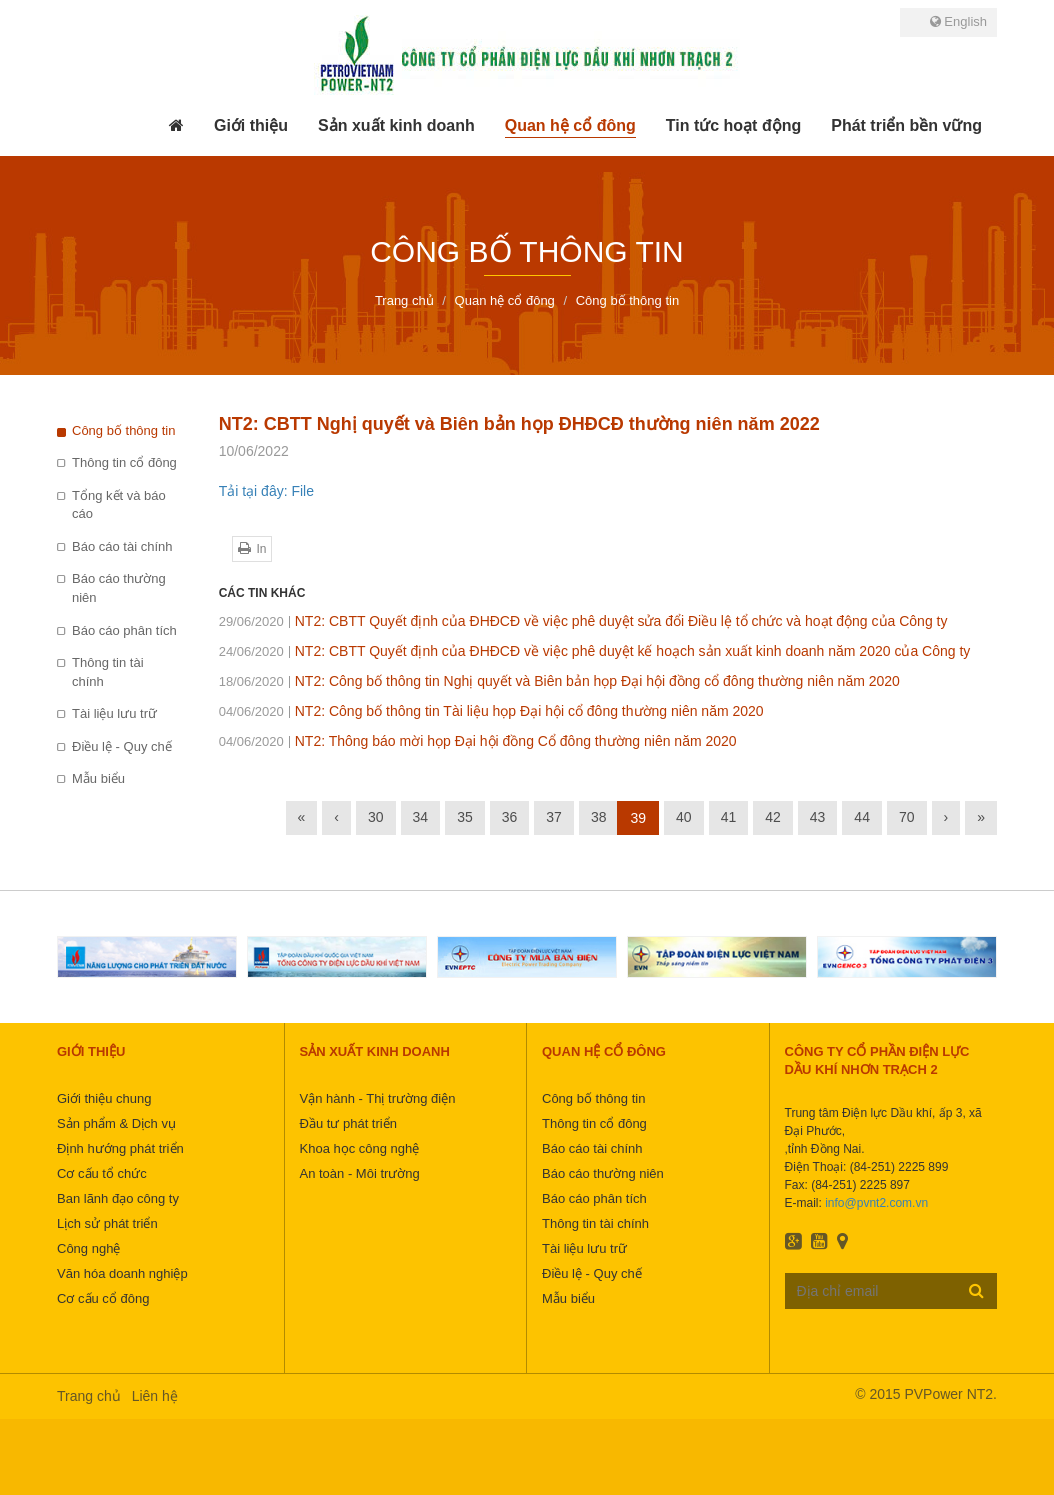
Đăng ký (976, 1290)
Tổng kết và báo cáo (119, 505)
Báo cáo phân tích (124, 630)
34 (421, 817)
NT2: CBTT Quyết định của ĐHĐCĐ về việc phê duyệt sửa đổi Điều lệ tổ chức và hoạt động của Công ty (583, 621)
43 (818, 817)
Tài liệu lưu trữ (114, 713)
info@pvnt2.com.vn (876, 1203)
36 (510, 817)
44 (862, 817)
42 (773, 817)
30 (376, 817)
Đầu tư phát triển (348, 1123)
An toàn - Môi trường (360, 1173)
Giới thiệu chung (104, 1098)
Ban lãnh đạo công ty (118, 1198)
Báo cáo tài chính (122, 546)
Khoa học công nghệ (360, 1148)
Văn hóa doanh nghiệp (122, 1273)
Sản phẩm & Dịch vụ (116, 1123)
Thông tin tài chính (108, 672)
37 (554, 817)
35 (465, 817)
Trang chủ (89, 1396)
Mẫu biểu (98, 778)
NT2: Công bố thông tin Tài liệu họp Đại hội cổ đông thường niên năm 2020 (491, 711)
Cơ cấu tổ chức (102, 1173)
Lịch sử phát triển (107, 1223)
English (958, 21)
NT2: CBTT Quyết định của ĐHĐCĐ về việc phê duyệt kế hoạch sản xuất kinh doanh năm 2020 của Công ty (595, 651)
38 (599, 817)
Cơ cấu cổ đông (103, 1298)
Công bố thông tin (123, 430)
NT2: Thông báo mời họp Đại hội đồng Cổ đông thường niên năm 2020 (478, 741)
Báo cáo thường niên (119, 588)
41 (729, 817)
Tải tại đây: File (266, 491)
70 (907, 817)
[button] (251, 126)
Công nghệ (88, 1248)
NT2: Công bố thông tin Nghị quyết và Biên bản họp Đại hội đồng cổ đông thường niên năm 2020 (559, 681)
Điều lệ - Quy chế (122, 746)
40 (684, 817)
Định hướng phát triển (120, 1148)
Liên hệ (155, 1396)
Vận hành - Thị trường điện (378, 1098)
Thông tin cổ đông (124, 462)
